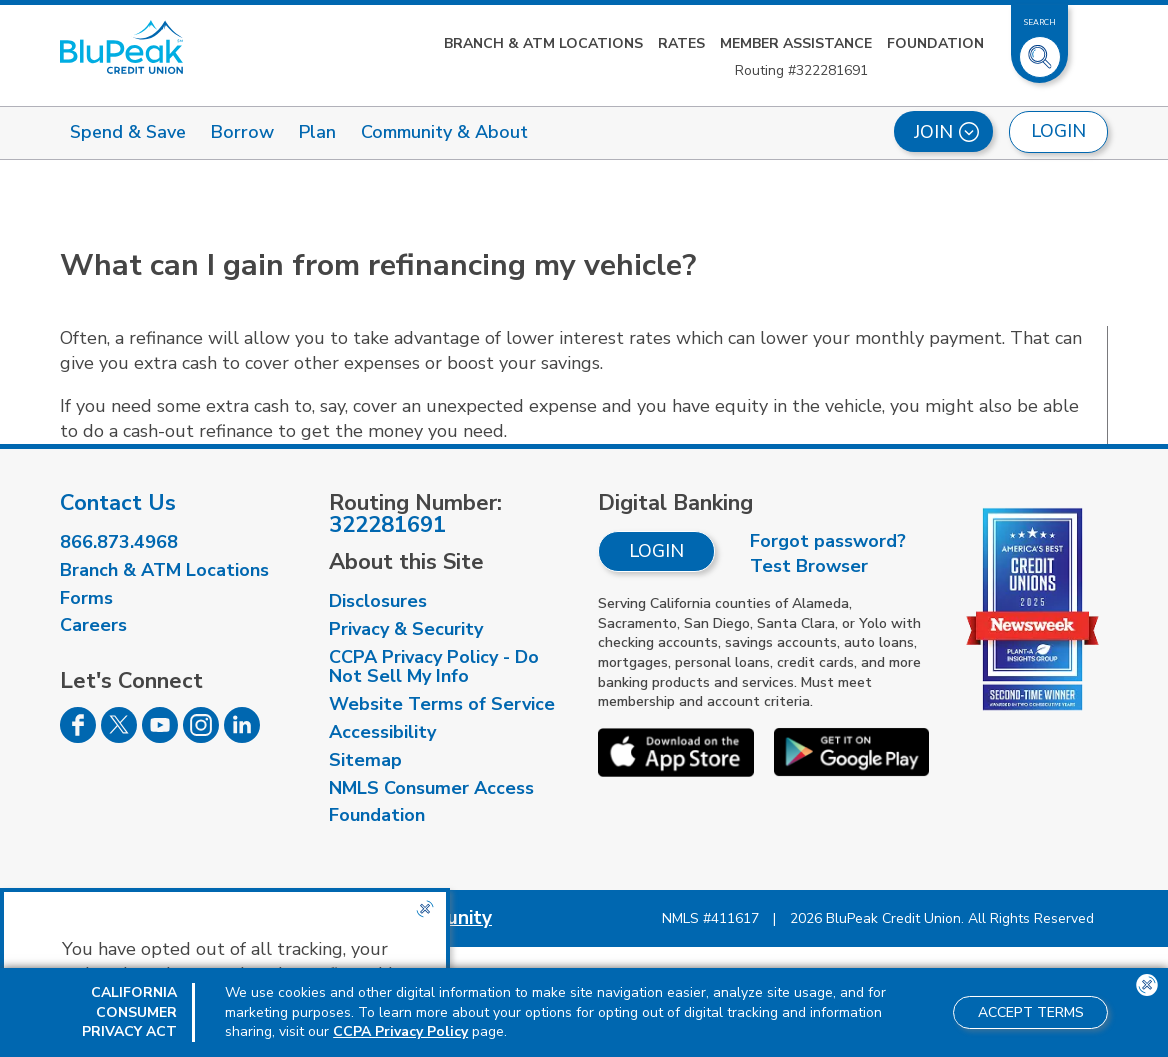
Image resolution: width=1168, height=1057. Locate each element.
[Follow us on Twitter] (119, 737)
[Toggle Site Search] (1040, 49)
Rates (681, 43)
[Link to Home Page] (121, 47)
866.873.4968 (119, 542)
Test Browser (809, 566)
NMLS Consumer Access (431, 788)
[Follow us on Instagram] (201, 737)
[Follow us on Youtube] (160, 737)
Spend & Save (128, 132)
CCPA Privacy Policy (400, 1031)
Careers (93, 625)
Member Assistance (796, 43)
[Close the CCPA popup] (425, 909)
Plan (317, 132)
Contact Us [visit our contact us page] (118, 503)
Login (656, 551)
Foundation (935, 43)
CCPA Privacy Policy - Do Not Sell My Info (434, 667)
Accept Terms (1031, 1012)
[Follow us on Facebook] (78, 737)
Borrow (242, 132)
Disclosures (378, 601)
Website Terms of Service (442, 704)
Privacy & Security (406, 629)
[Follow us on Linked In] (242, 737)
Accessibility (382, 732)
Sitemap (365, 760)
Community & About (444, 132)
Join (946, 132)
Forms (86, 598)
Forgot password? (828, 541)
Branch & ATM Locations (543, 43)
